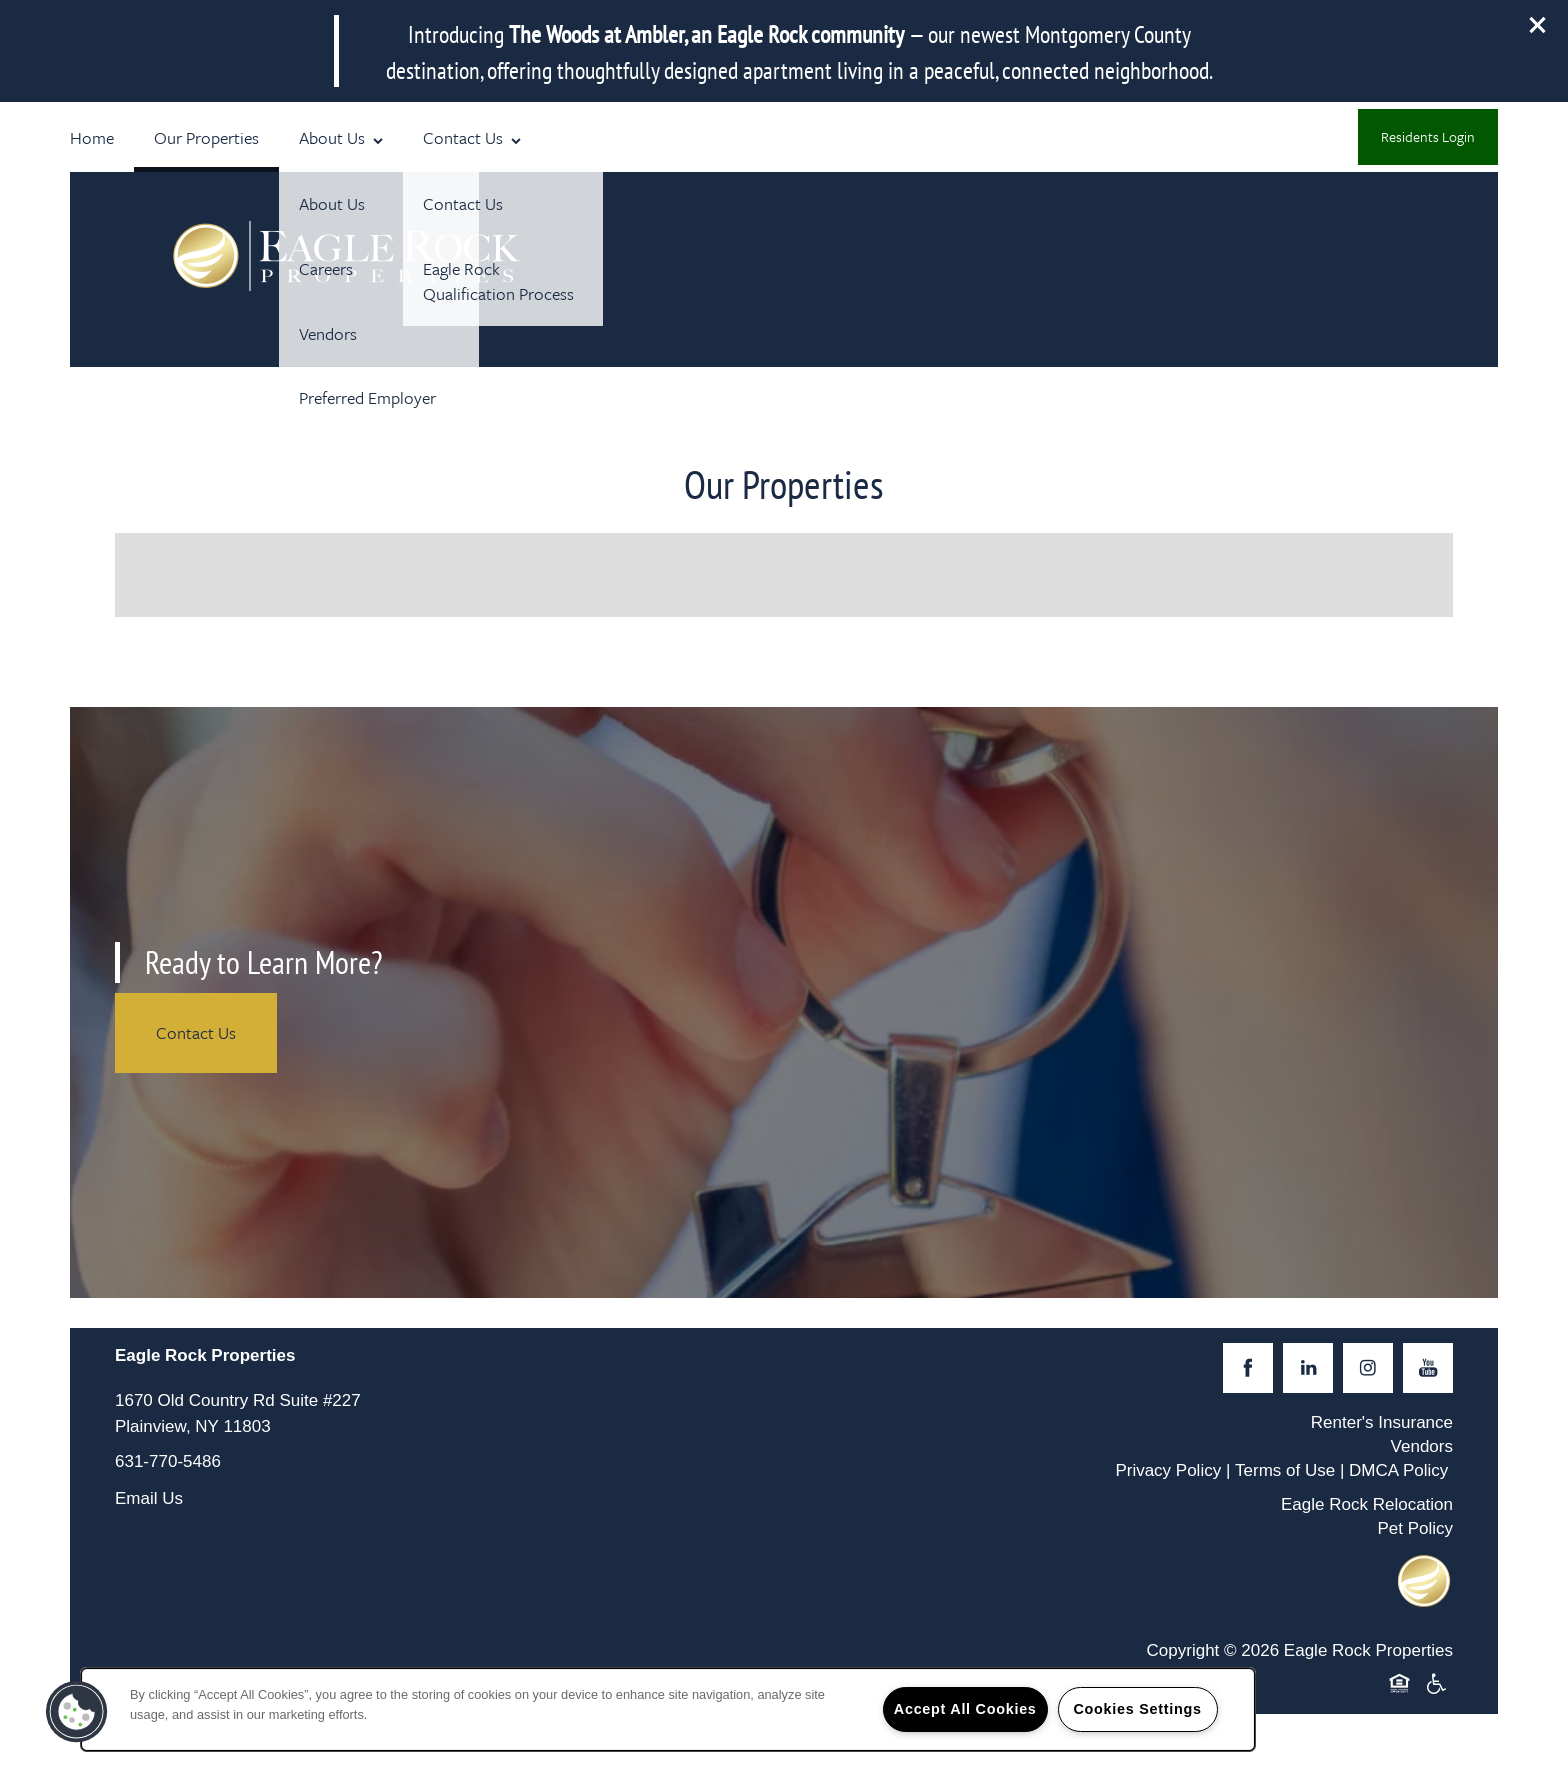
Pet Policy (1415, 1528)
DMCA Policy (1398, 1470)
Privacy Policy (1168, 1470)
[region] (668, 1709)
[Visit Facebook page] (1248, 1368)
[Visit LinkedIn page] (1308, 1368)
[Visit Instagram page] (1368, 1368)
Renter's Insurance (1382, 1422)
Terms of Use (1285, 1470)
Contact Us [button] (196, 1032)
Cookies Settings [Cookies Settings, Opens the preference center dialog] (1137, 1709)
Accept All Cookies (965, 1709)
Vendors (1422, 1446)
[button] (1538, 25)
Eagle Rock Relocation (1367, 1504)
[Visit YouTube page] (1428, 1368)
